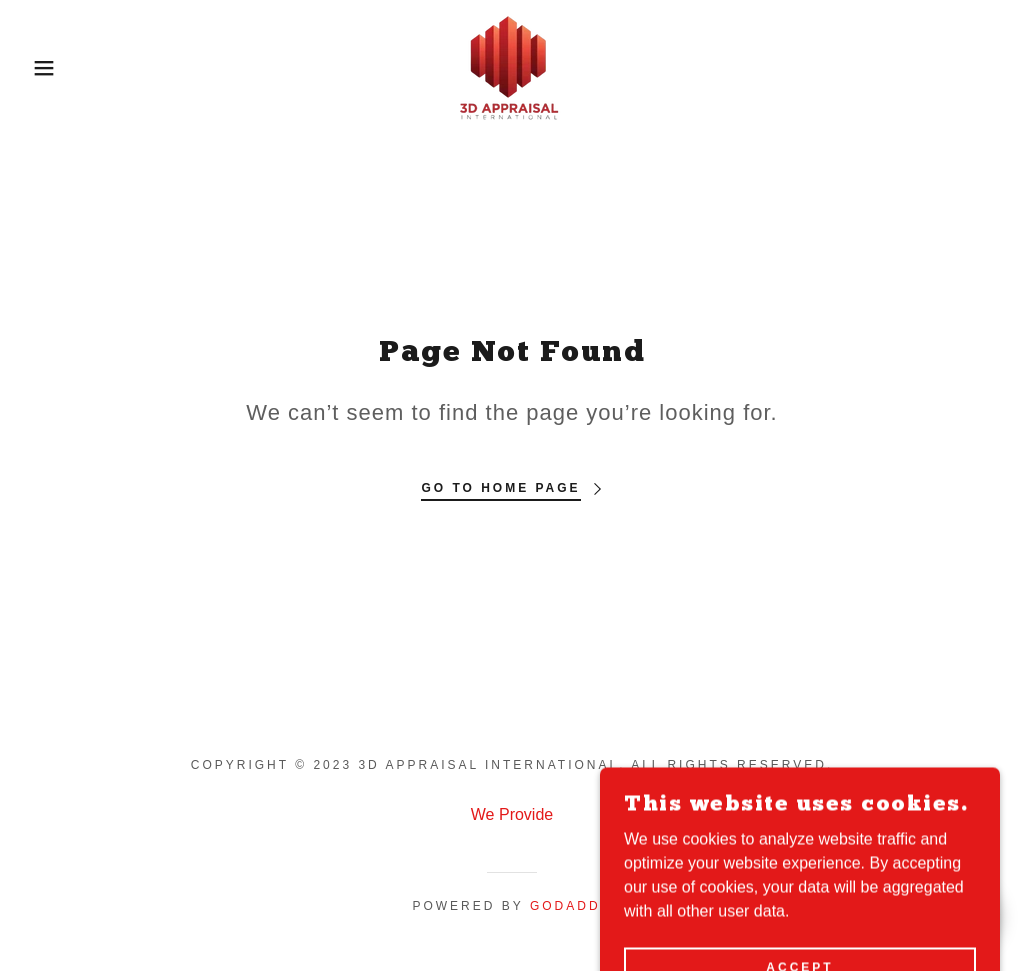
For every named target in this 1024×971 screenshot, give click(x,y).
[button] (51, 68)
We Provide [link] (512, 814)
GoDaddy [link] (571, 906)
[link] (512, 66)
